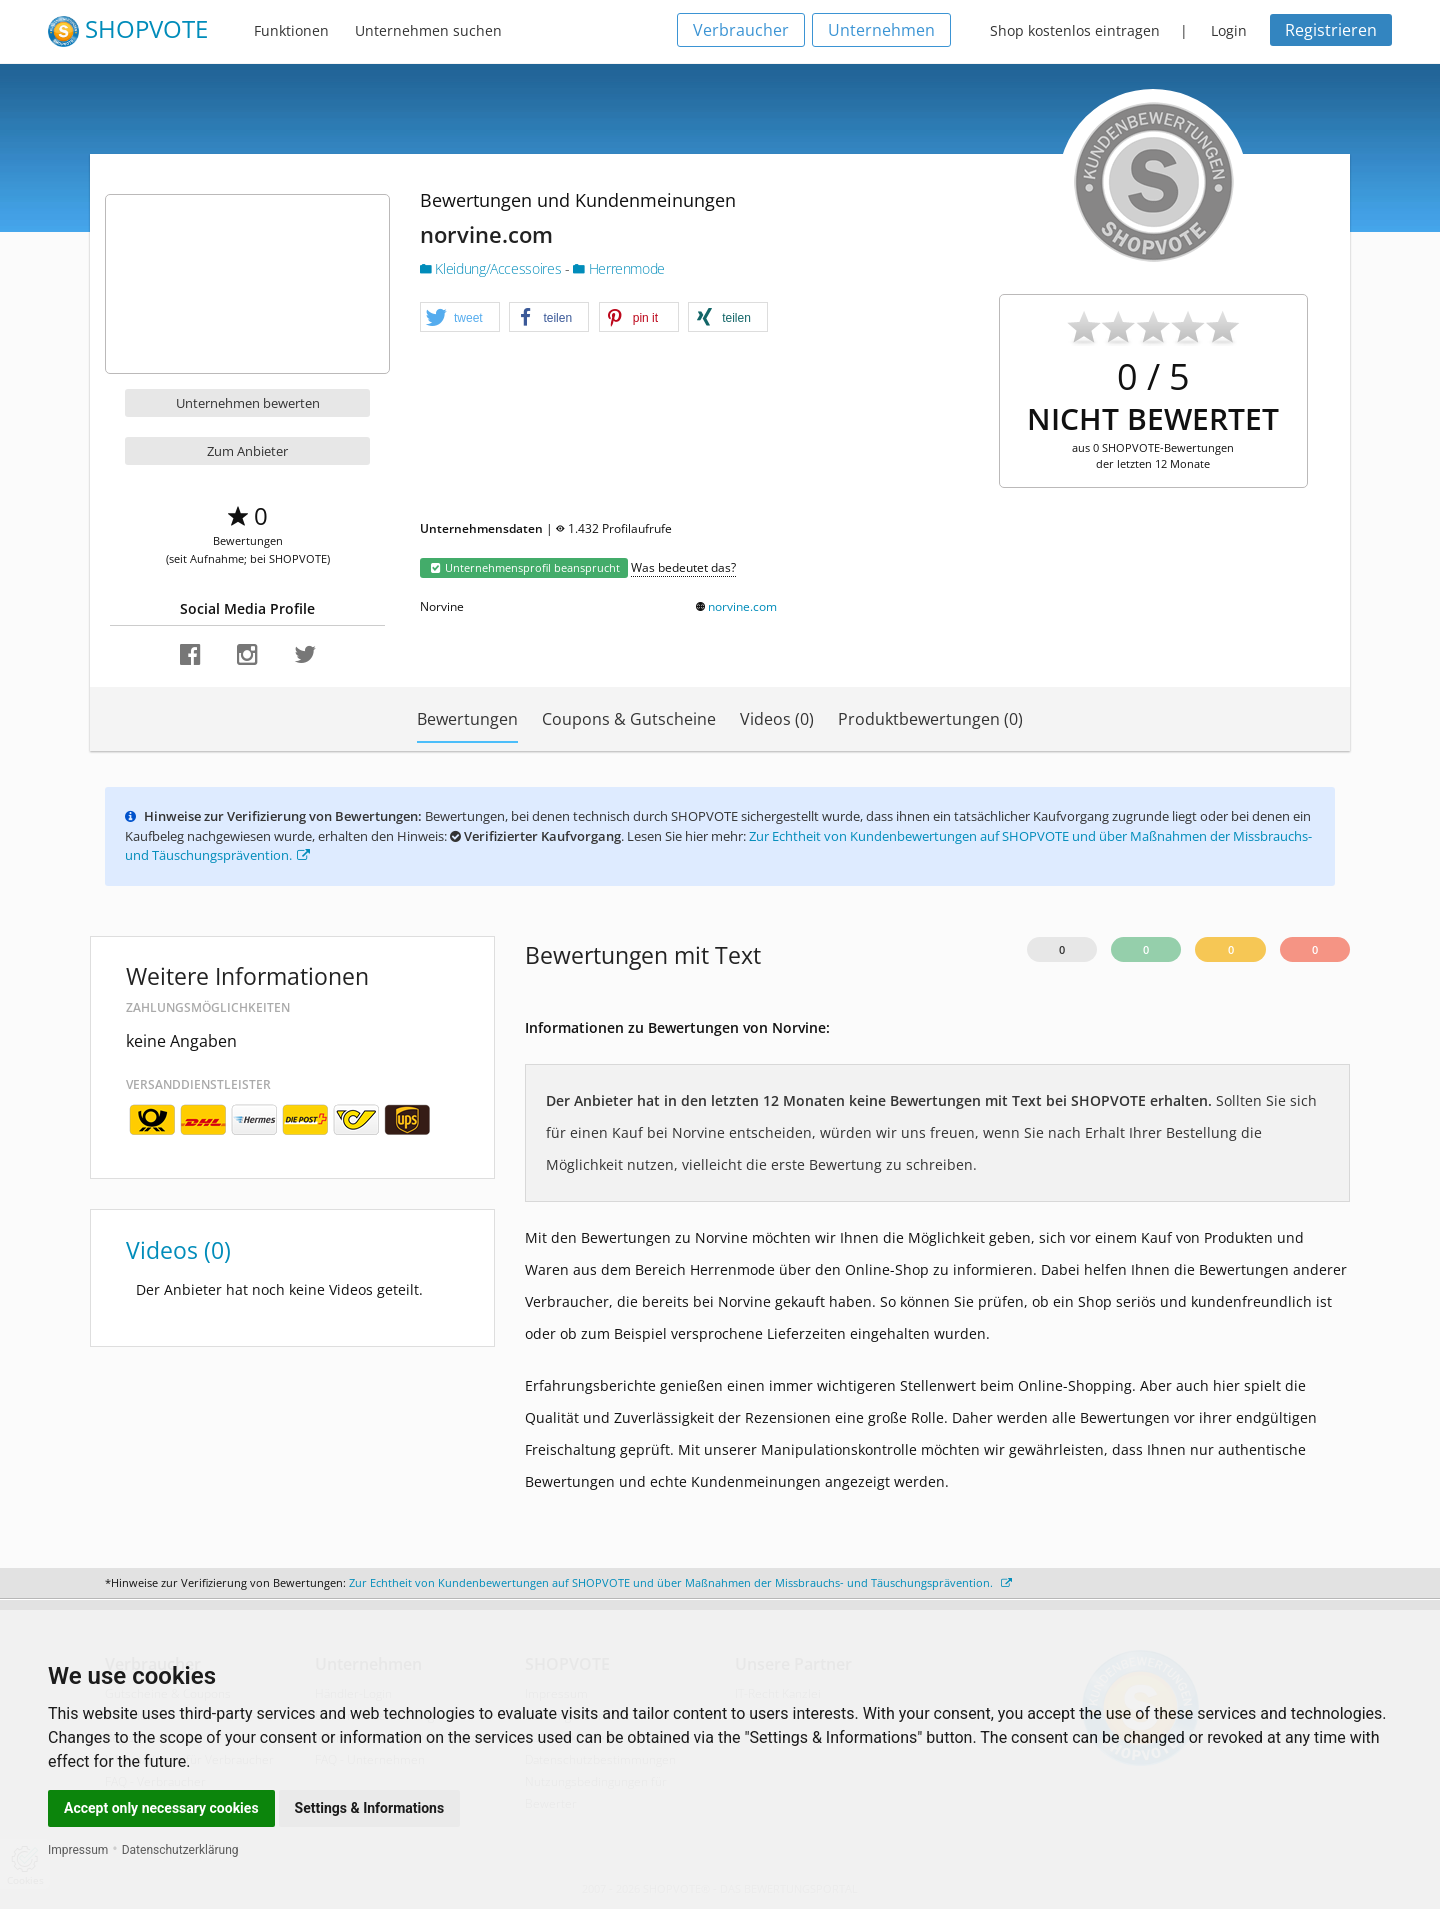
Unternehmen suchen (428, 30)
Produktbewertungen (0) (930, 719)
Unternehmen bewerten (248, 403)
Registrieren (1331, 30)
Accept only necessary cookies (161, 1808)
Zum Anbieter (247, 451)
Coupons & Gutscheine (629, 719)
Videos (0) (777, 719)
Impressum (78, 1850)
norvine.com (742, 606)
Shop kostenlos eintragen (1075, 30)
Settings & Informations (370, 1808)
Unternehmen (881, 30)
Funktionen (291, 30)
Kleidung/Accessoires (492, 268)
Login (1229, 30)
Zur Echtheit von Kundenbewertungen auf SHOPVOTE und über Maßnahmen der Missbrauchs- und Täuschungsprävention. (680, 1582)
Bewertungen (467, 719)
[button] (460, 318)
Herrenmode (619, 268)
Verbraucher (741, 30)
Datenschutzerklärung (180, 1850)
